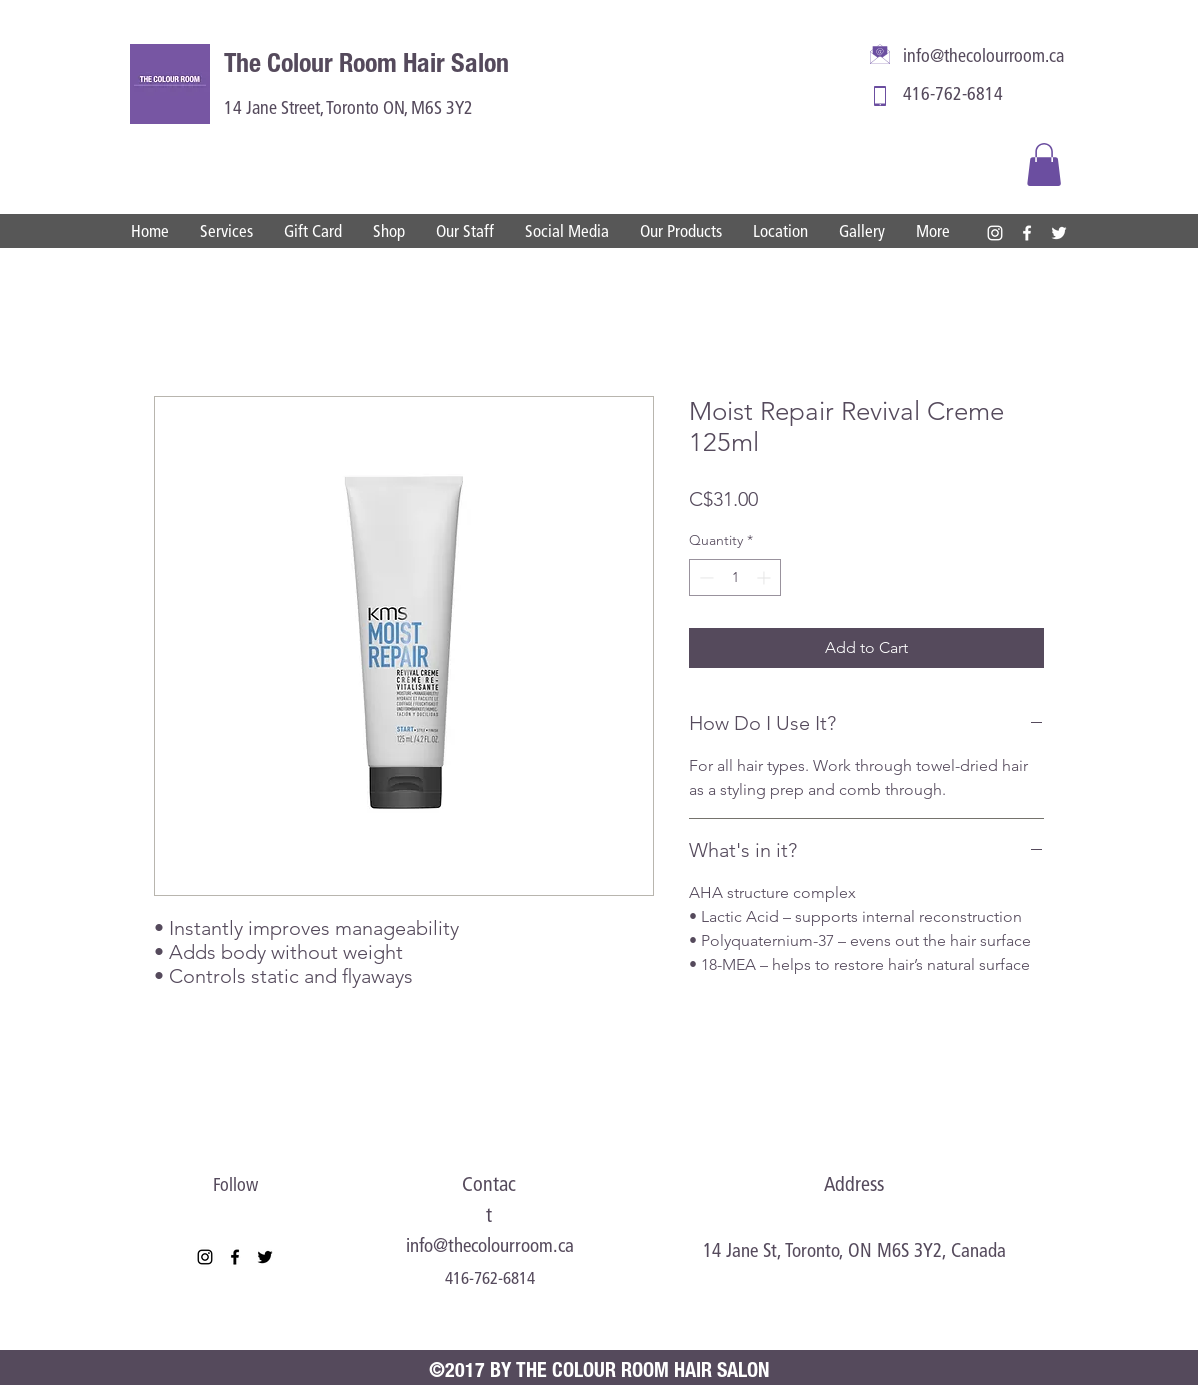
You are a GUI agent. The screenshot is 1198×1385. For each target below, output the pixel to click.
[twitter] (1059, 233)
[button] (1044, 164)
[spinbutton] (735, 577)
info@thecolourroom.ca (983, 57)
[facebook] (1027, 233)
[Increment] (765, 577)
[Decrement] (704, 577)
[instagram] (995, 233)
